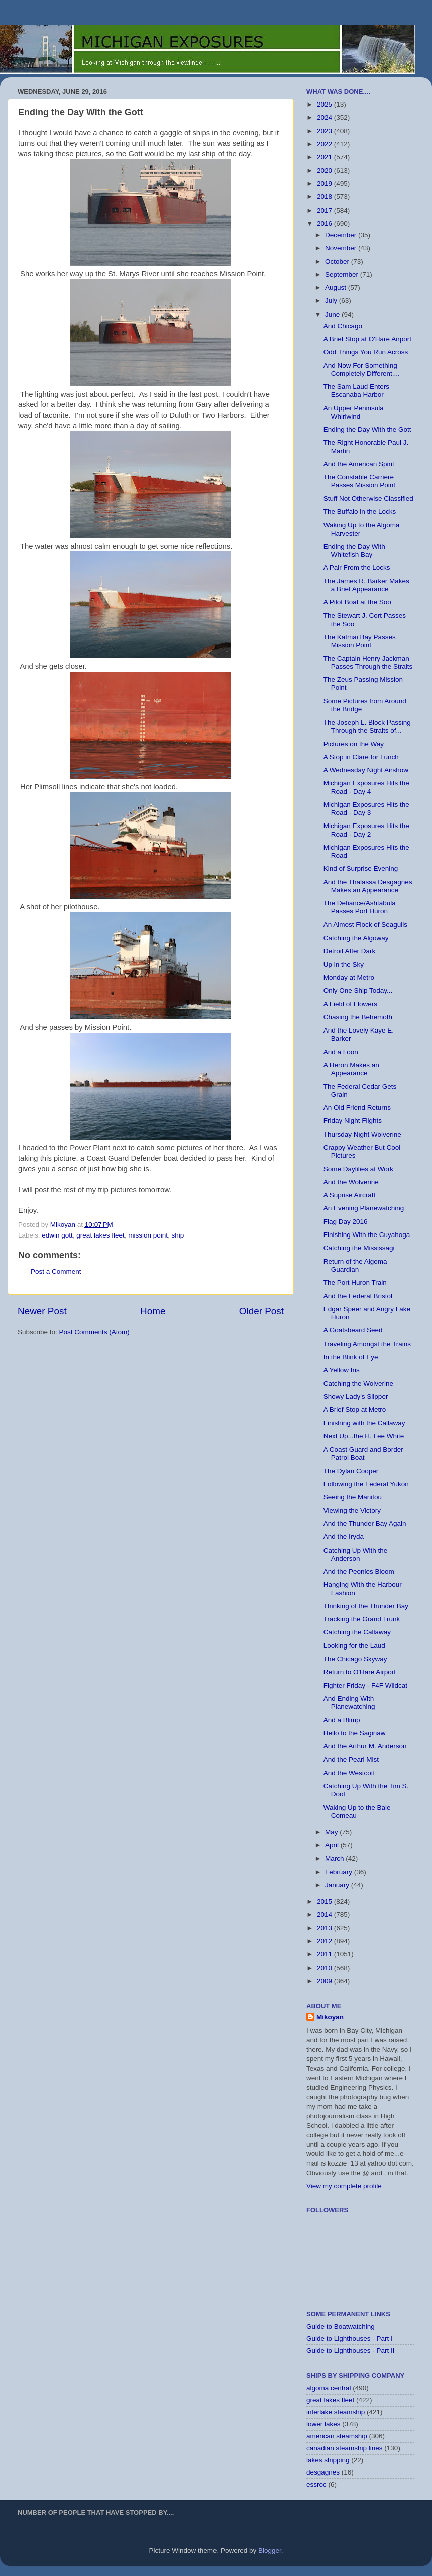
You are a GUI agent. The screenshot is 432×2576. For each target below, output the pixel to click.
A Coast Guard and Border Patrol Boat (363, 1453)
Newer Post (42, 1311)
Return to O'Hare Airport (359, 1672)
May (332, 1832)
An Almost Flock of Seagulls (365, 925)
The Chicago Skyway (355, 1659)
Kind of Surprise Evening (360, 868)
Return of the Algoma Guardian (355, 1265)
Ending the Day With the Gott (367, 429)
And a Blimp (341, 1720)
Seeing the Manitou (352, 1497)
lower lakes (323, 2424)
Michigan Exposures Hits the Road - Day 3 (366, 808)
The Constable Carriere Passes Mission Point (359, 481)
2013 (325, 1928)
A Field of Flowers (350, 1004)
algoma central (328, 2388)
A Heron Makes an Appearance (351, 1069)
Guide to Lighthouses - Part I (349, 2338)
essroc (316, 2484)
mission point (148, 1235)
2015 (325, 1901)
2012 (325, 1941)
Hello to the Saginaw (354, 1733)
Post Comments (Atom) (94, 1332)
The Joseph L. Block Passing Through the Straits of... (367, 726)
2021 (325, 157)
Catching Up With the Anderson (355, 1554)
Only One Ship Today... (358, 990)
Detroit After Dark (349, 951)
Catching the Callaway (357, 1632)
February (339, 1872)
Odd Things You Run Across (365, 352)
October (338, 261)
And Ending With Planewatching (349, 1702)
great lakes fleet (100, 1235)
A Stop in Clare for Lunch (361, 757)
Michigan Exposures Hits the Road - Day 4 (366, 787)
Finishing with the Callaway (364, 1423)
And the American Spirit (358, 464)
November (341, 248)
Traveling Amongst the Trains (367, 1344)
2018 (325, 196)
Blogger (269, 2550)
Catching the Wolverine (358, 1383)
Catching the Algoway (356, 938)
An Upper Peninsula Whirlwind (353, 412)
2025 (325, 104)
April (333, 1845)
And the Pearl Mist (351, 1759)
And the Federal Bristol (357, 1296)
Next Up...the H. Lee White (363, 1436)
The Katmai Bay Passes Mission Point (359, 641)
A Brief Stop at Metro (354, 1409)
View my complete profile (344, 2186)
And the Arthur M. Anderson (365, 1746)
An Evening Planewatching (363, 1208)
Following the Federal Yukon (366, 1484)
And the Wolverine (351, 1182)
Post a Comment (56, 1271)
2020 (325, 170)
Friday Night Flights (352, 1120)
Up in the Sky (343, 964)
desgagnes (323, 2472)
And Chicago (342, 326)
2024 (325, 117)
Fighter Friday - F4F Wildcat (365, 1685)
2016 (325, 223)
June (333, 314)
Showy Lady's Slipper (355, 1396)
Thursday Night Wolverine (362, 1134)
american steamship (336, 2436)
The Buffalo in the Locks (359, 512)
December (341, 235)
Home (152, 1311)
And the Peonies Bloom (358, 1571)
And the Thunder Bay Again (364, 1523)
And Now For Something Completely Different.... (361, 369)
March (335, 1858)
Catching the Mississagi (359, 1248)
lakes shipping (328, 2460)
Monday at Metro (348, 977)
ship (178, 1235)
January (338, 1885)
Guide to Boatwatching (340, 2326)
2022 (325, 144)
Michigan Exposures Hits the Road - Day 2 (366, 830)
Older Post (261, 1311)
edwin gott (57, 1235)
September (342, 274)
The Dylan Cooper (351, 1471)
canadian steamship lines (344, 2448)
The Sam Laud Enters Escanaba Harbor (356, 390)
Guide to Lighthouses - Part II (350, 2350)
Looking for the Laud (354, 1646)
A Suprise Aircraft (349, 1195)
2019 (325, 183)
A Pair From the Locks (356, 567)
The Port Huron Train (355, 1282)
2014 (325, 1914)
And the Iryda (343, 1536)
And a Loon (340, 1052)
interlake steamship (335, 2412)
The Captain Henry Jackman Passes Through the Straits (368, 662)
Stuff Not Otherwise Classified (368, 498)
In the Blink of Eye (350, 1357)
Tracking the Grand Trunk (361, 1619)
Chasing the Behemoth (357, 1017)
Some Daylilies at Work (358, 1169)
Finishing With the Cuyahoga (366, 1235)
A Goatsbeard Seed (353, 1330)
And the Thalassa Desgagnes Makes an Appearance (367, 886)
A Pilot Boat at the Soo (357, 602)
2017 (325, 210)
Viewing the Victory (352, 1510)
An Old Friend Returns (357, 1107)
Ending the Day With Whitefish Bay (354, 550)
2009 (325, 1981)
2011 (325, 1954)
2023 (325, 131)
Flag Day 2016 (345, 1221)
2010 (325, 1968)
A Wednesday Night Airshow (365, 770)
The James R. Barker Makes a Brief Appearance (366, 585)
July (332, 300)
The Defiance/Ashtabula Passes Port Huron (359, 907)
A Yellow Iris (341, 1370)
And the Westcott (349, 1773)
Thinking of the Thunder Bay (365, 1606)
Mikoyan (330, 2017)
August (336, 287)
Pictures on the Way (353, 744)
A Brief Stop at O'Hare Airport (367, 339)
